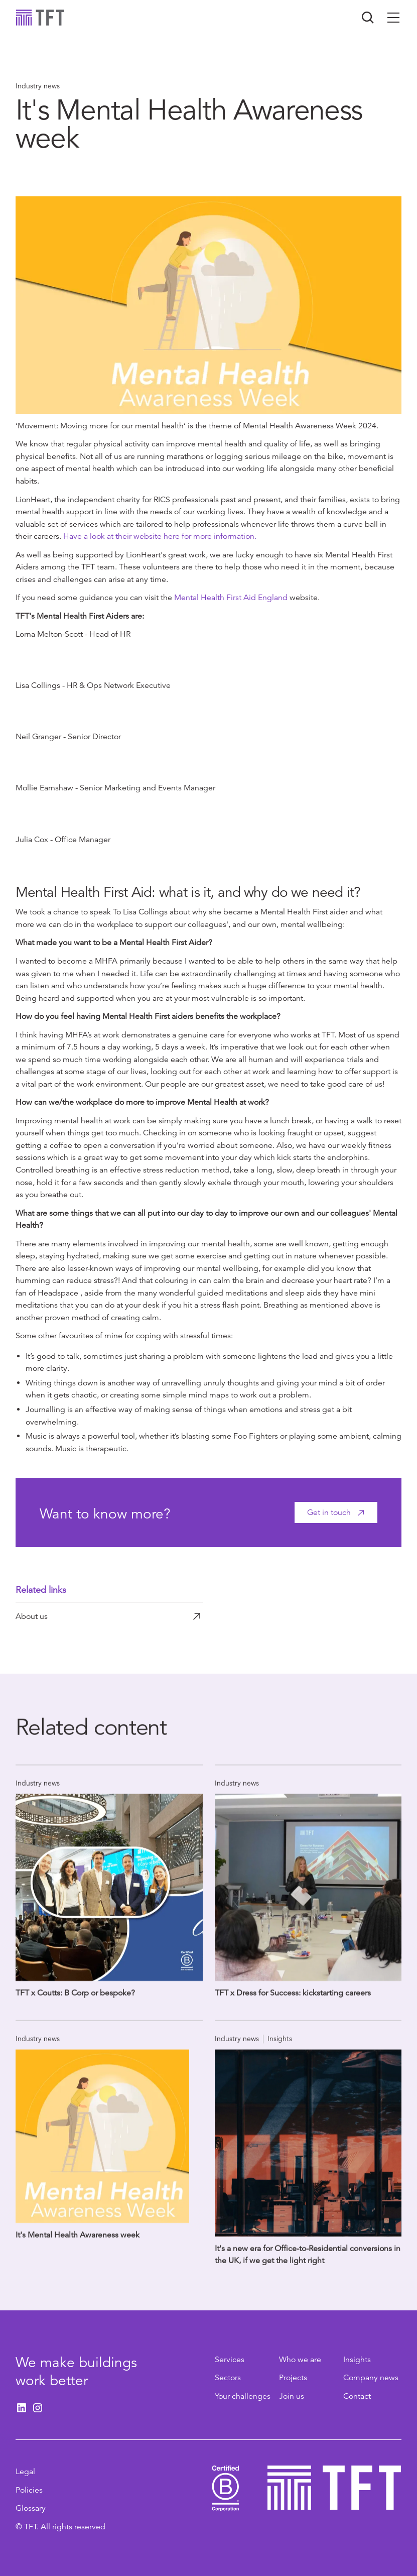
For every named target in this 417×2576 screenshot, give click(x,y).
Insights (357, 2360)
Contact (357, 2396)
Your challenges (242, 2396)
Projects (293, 2378)
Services (229, 2360)
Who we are (300, 2360)
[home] (40, 18)
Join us (291, 2396)
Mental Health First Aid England (231, 598)
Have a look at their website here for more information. (159, 536)
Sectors (228, 2378)
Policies (29, 2490)
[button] (393, 17)
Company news (370, 2378)
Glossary (31, 2508)
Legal (25, 2472)
